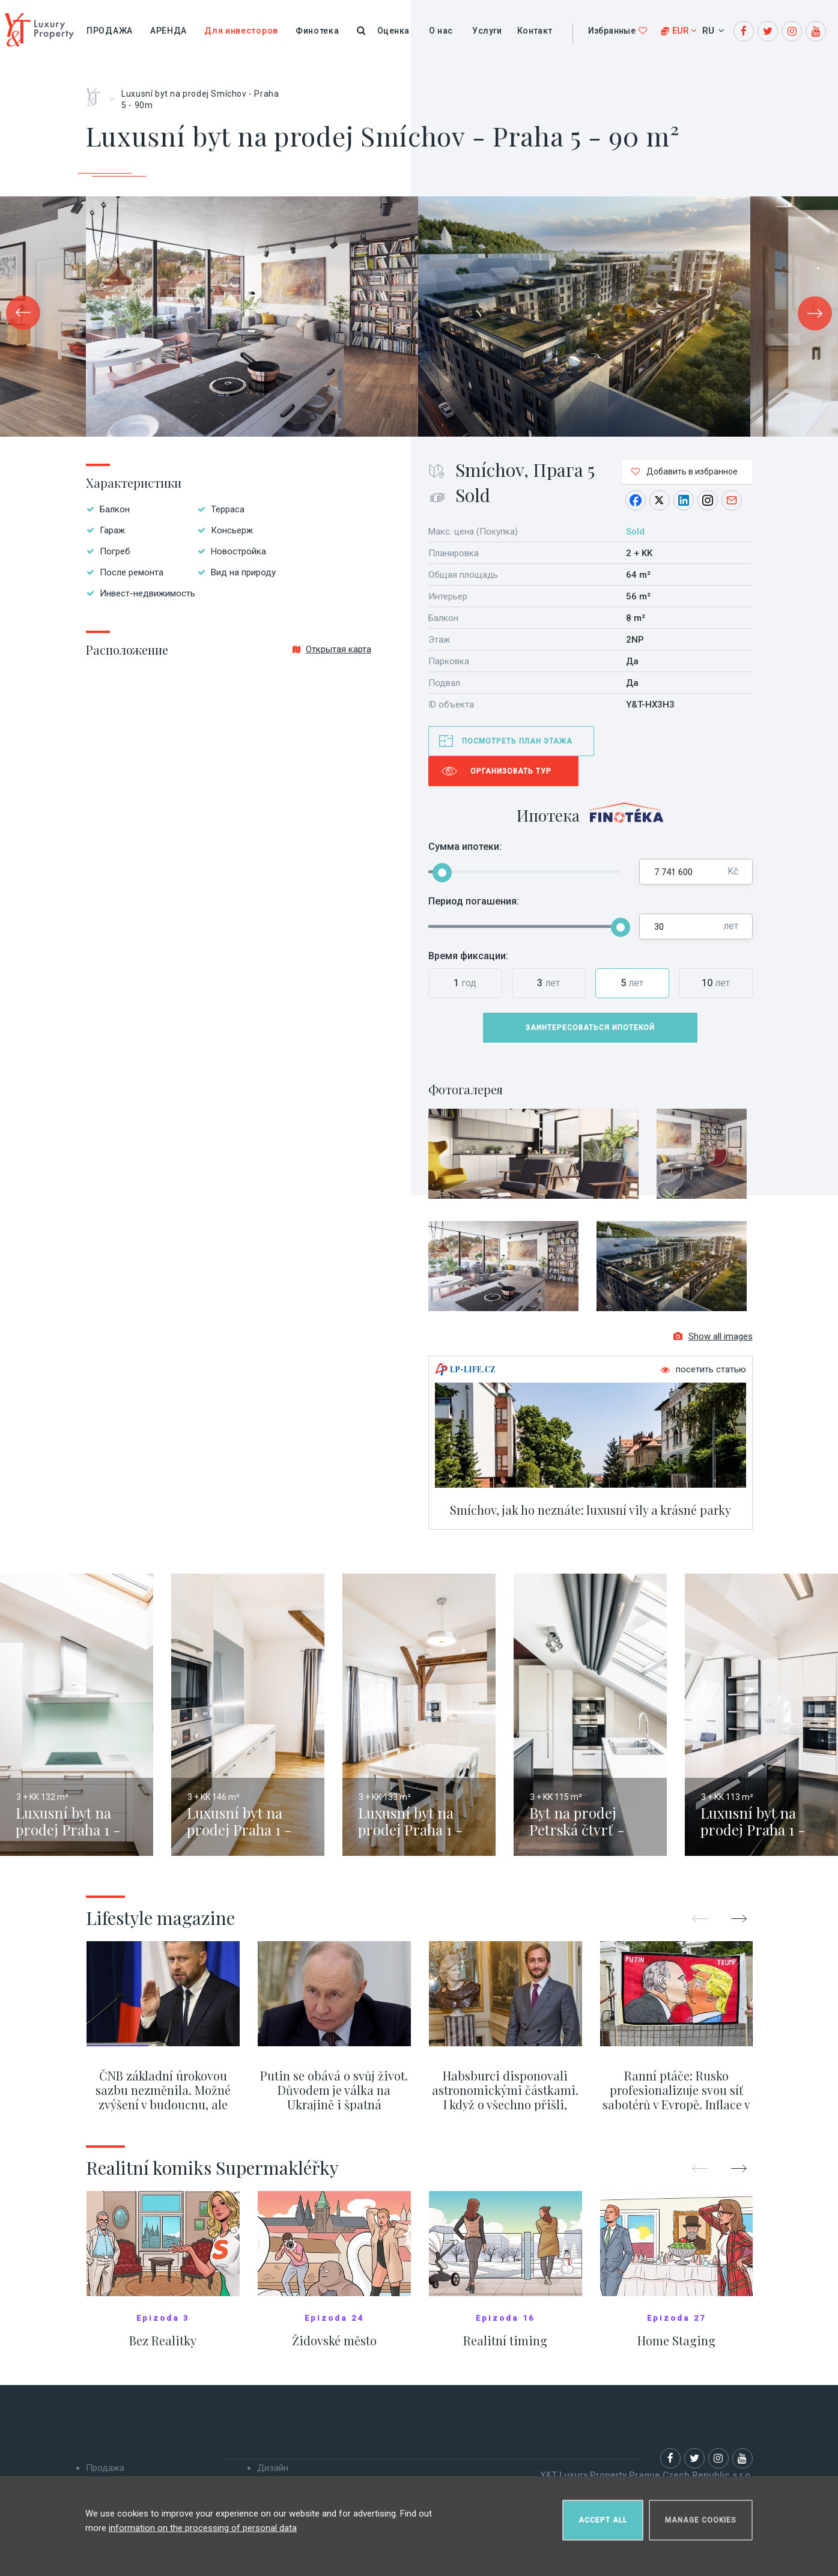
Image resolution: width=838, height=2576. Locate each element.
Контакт (535, 30)
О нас (440, 30)
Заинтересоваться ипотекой (590, 1027)
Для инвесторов (241, 30)
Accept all (602, 2519)
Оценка (393, 30)
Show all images (713, 1337)
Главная (97, 93)
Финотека (317, 30)
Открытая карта (332, 649)
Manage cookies (700, 2519)
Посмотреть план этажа (517, 741)
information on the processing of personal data (203, 2527)
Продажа (110, 30)
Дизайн (272, 2469)
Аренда (168, 30)
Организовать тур (510, 771)
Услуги (487, 30)
